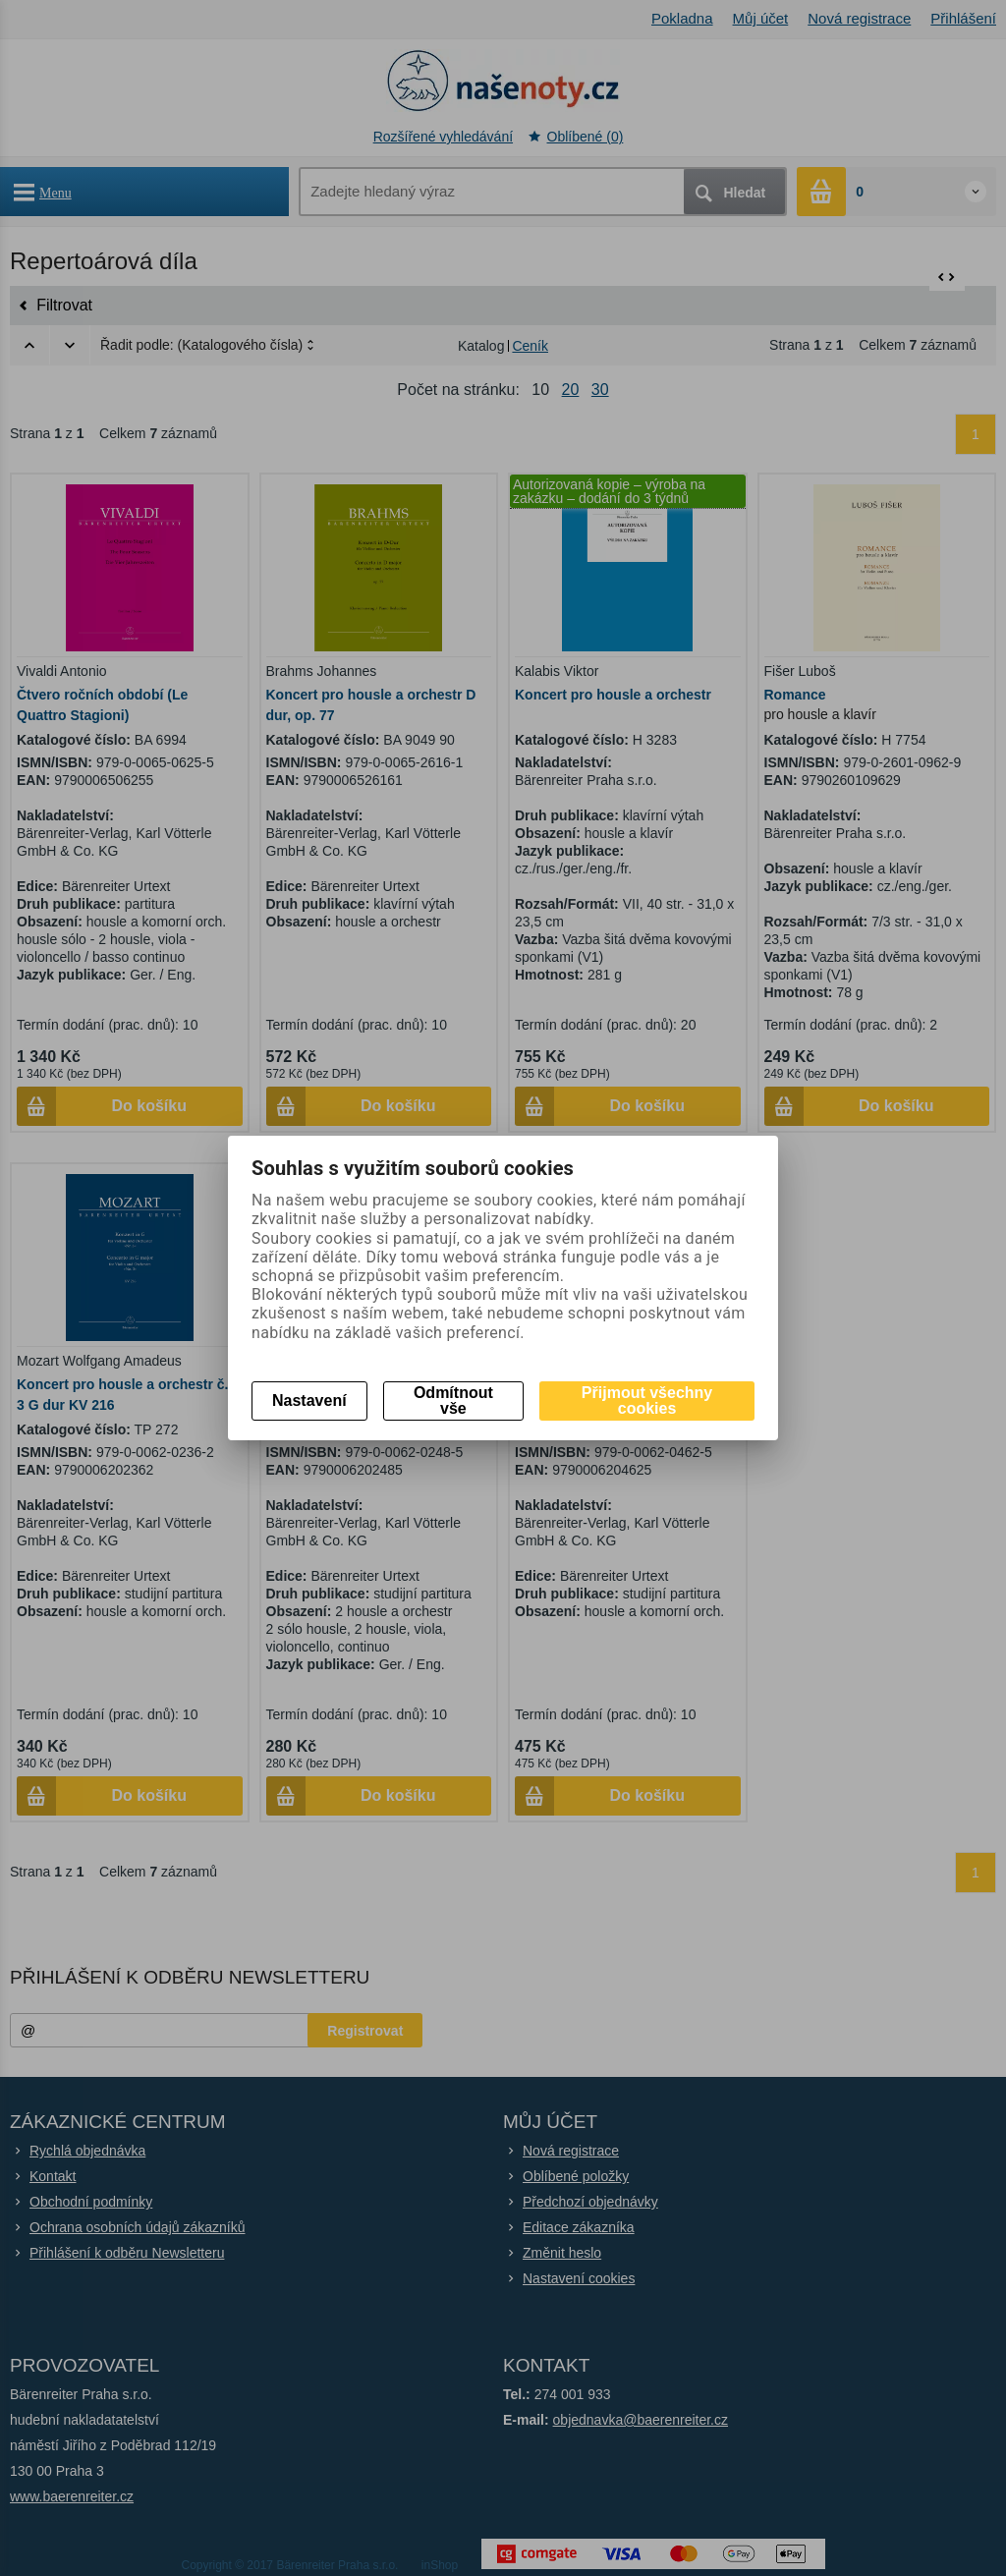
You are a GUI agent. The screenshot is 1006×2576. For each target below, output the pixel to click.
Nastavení (309, 1400)
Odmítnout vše (453, 1400)
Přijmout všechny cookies (647, 1400)
